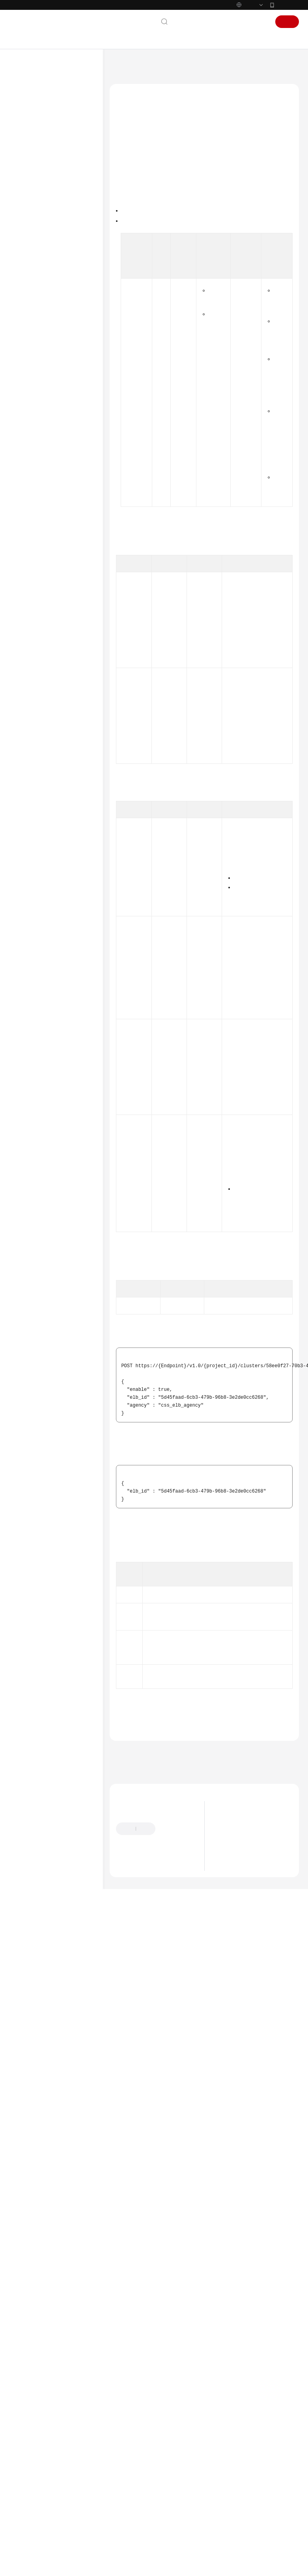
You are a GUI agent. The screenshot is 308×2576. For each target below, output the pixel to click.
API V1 (32, 264)
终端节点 (42, 410)
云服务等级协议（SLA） (46, 748)
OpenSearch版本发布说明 (247, 2545)
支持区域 (28, 773)
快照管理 (42, 397)
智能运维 (42, 573)
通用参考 (28, 710)
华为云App (287, 4)
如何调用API (38, 239)
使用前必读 (37, 214)
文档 (197, 22)
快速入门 (28, 163)
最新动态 (28, 113)
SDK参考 (27, 624)
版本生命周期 (234, 2525)
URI (125, 195)
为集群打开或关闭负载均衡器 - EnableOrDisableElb (67, 475)
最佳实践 (28, 189)
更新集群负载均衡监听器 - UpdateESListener (67, 537)
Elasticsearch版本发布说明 (248, 2535)
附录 (29, 611)
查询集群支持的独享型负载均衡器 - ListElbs (67, 451)
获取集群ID (259, 798)
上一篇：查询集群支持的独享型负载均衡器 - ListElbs (174, 2459)
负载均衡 (42, 435)
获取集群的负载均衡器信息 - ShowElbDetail (67, 498)
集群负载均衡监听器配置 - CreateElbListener (67, 518)
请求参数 (130, 207)
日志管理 (42, 372)
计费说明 (28, 151)
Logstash (42, 360)
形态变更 (42, 315)
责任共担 (28, 735)
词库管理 (42, 327)
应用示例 (34, 586)
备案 (216, 22)
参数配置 (42, 423)
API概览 (33, 226)
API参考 (26, 201)
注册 (287, 22)
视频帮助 (28, 674)
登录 (260, 22)
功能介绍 (130, 159)
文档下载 (28, 687)
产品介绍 (28, 138)
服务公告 (28, 126)
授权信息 (130, 183)
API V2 (32, 252)
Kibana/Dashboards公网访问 (61, 343)
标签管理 (42, 302)
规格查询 (42, 289)
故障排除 (28, 662)
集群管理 (42, 277)
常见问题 (28, 649)
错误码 (137, 2420)
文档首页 (119, 65)
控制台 (238, 22)
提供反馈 (172, 2536)
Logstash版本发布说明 (243, 2554)
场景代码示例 (33, 636)
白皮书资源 (31, 761)
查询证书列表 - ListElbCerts (57, 557)
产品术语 (28, 723)
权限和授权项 (39, 598)
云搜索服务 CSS (154, 65)
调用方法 (130, 171)
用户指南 (28, 176)
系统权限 (28, 786)
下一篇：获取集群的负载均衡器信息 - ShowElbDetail (175, 2469)
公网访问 (42, 385)
